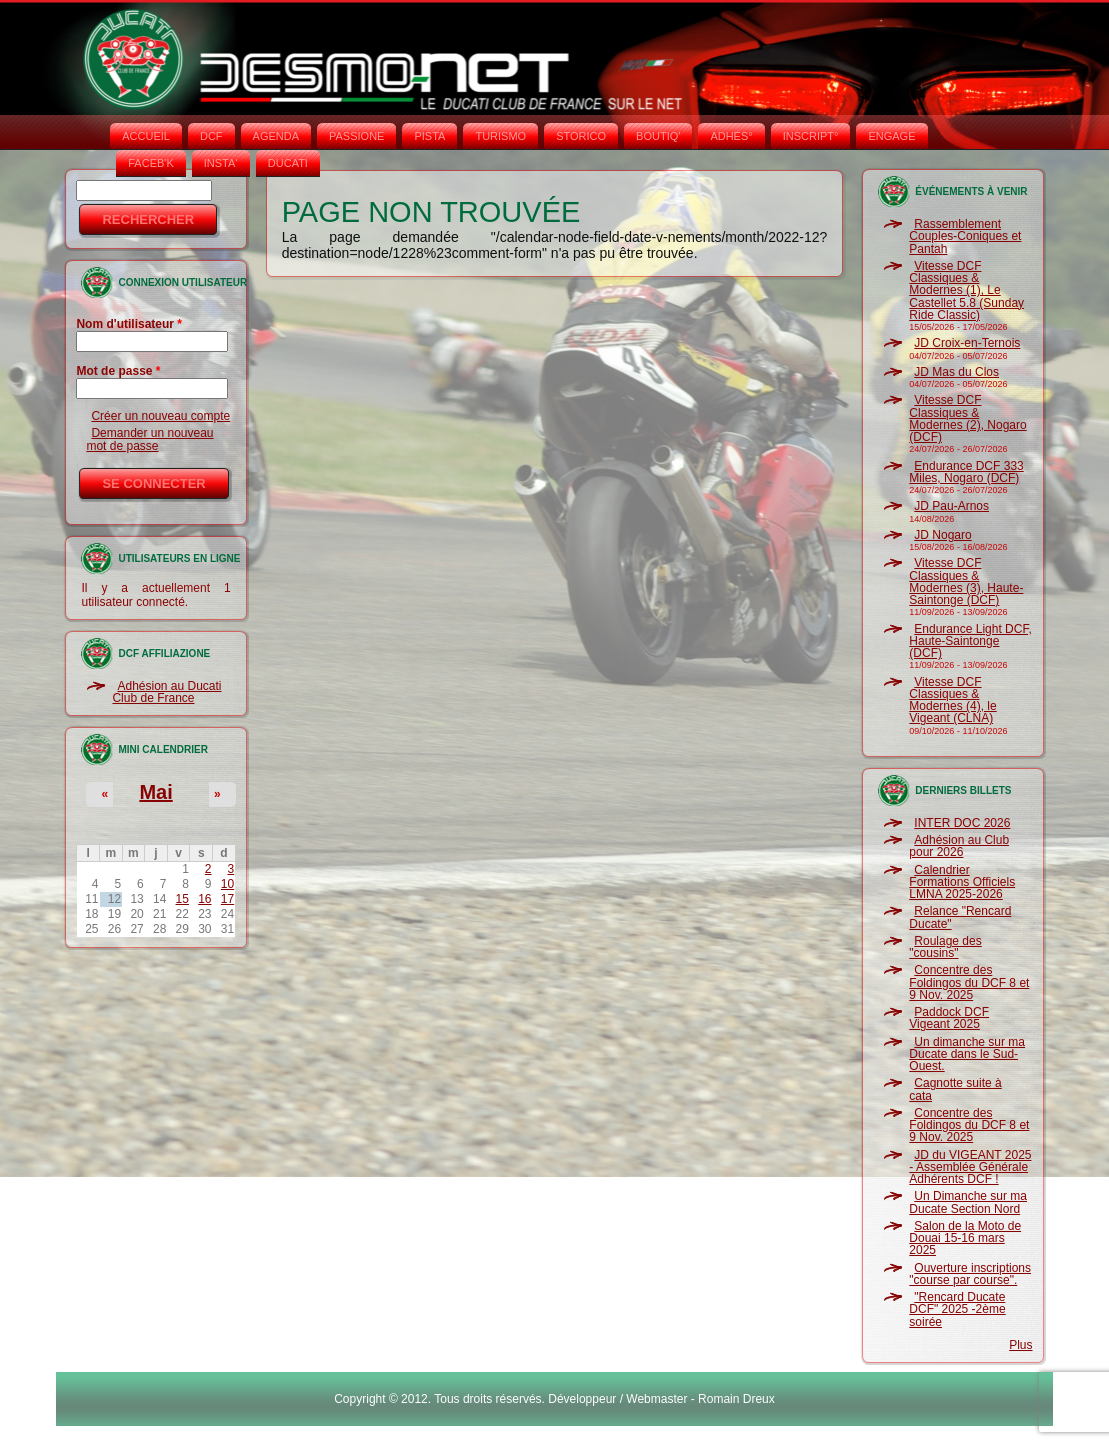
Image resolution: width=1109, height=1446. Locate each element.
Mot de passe (118, 371)
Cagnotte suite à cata (955, 1089)
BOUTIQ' (658, 136)
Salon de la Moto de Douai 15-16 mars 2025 (965, 1238)
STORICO (581, 136)
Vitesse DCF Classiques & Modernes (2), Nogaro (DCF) (967, 418)
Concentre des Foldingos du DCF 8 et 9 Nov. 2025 (969, 982)
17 (227, 899)
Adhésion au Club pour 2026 (959, 846)
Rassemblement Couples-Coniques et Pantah (965, 236)
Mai (155, 792)
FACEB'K (151, 163)
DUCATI (288, 163)
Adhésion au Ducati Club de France (166, 692)
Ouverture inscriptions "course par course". (970, 1274)
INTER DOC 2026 (962, 823)
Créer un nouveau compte (160, 416)
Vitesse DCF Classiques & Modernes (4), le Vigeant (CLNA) (952, 700)
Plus (1020, 1345)
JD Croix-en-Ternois (967, 343)
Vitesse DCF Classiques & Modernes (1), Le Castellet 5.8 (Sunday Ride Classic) (966, 290)
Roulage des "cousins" (945, 947)
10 (227, 884)
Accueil (146, 136)
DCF (211, 136)
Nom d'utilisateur (129, 324)
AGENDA (276, 136)
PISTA (429, 136)
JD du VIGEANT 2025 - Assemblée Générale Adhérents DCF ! (970, 1167)
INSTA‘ (221, 163)
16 (204, 899)
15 (182, 899)
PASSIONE (356, 136)
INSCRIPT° (811, 136)
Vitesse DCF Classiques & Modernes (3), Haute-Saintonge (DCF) (966, 581)
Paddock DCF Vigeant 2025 (949, 1018)
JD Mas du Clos (956, 372)
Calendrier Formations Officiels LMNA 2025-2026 (962, 882)
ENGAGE (891, 136)
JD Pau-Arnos (951, 506)
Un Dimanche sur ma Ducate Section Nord (968, 1202)
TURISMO (500, 136)
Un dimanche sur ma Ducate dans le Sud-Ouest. (967, 1054)
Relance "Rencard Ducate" (960, 917)
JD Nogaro (942, 535)
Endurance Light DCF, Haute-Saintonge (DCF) (970, 641)
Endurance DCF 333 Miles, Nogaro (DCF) (966, 472)
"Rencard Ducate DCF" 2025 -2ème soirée (957, 1309)
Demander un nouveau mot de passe (149, 439)
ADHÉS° (731, 136)
